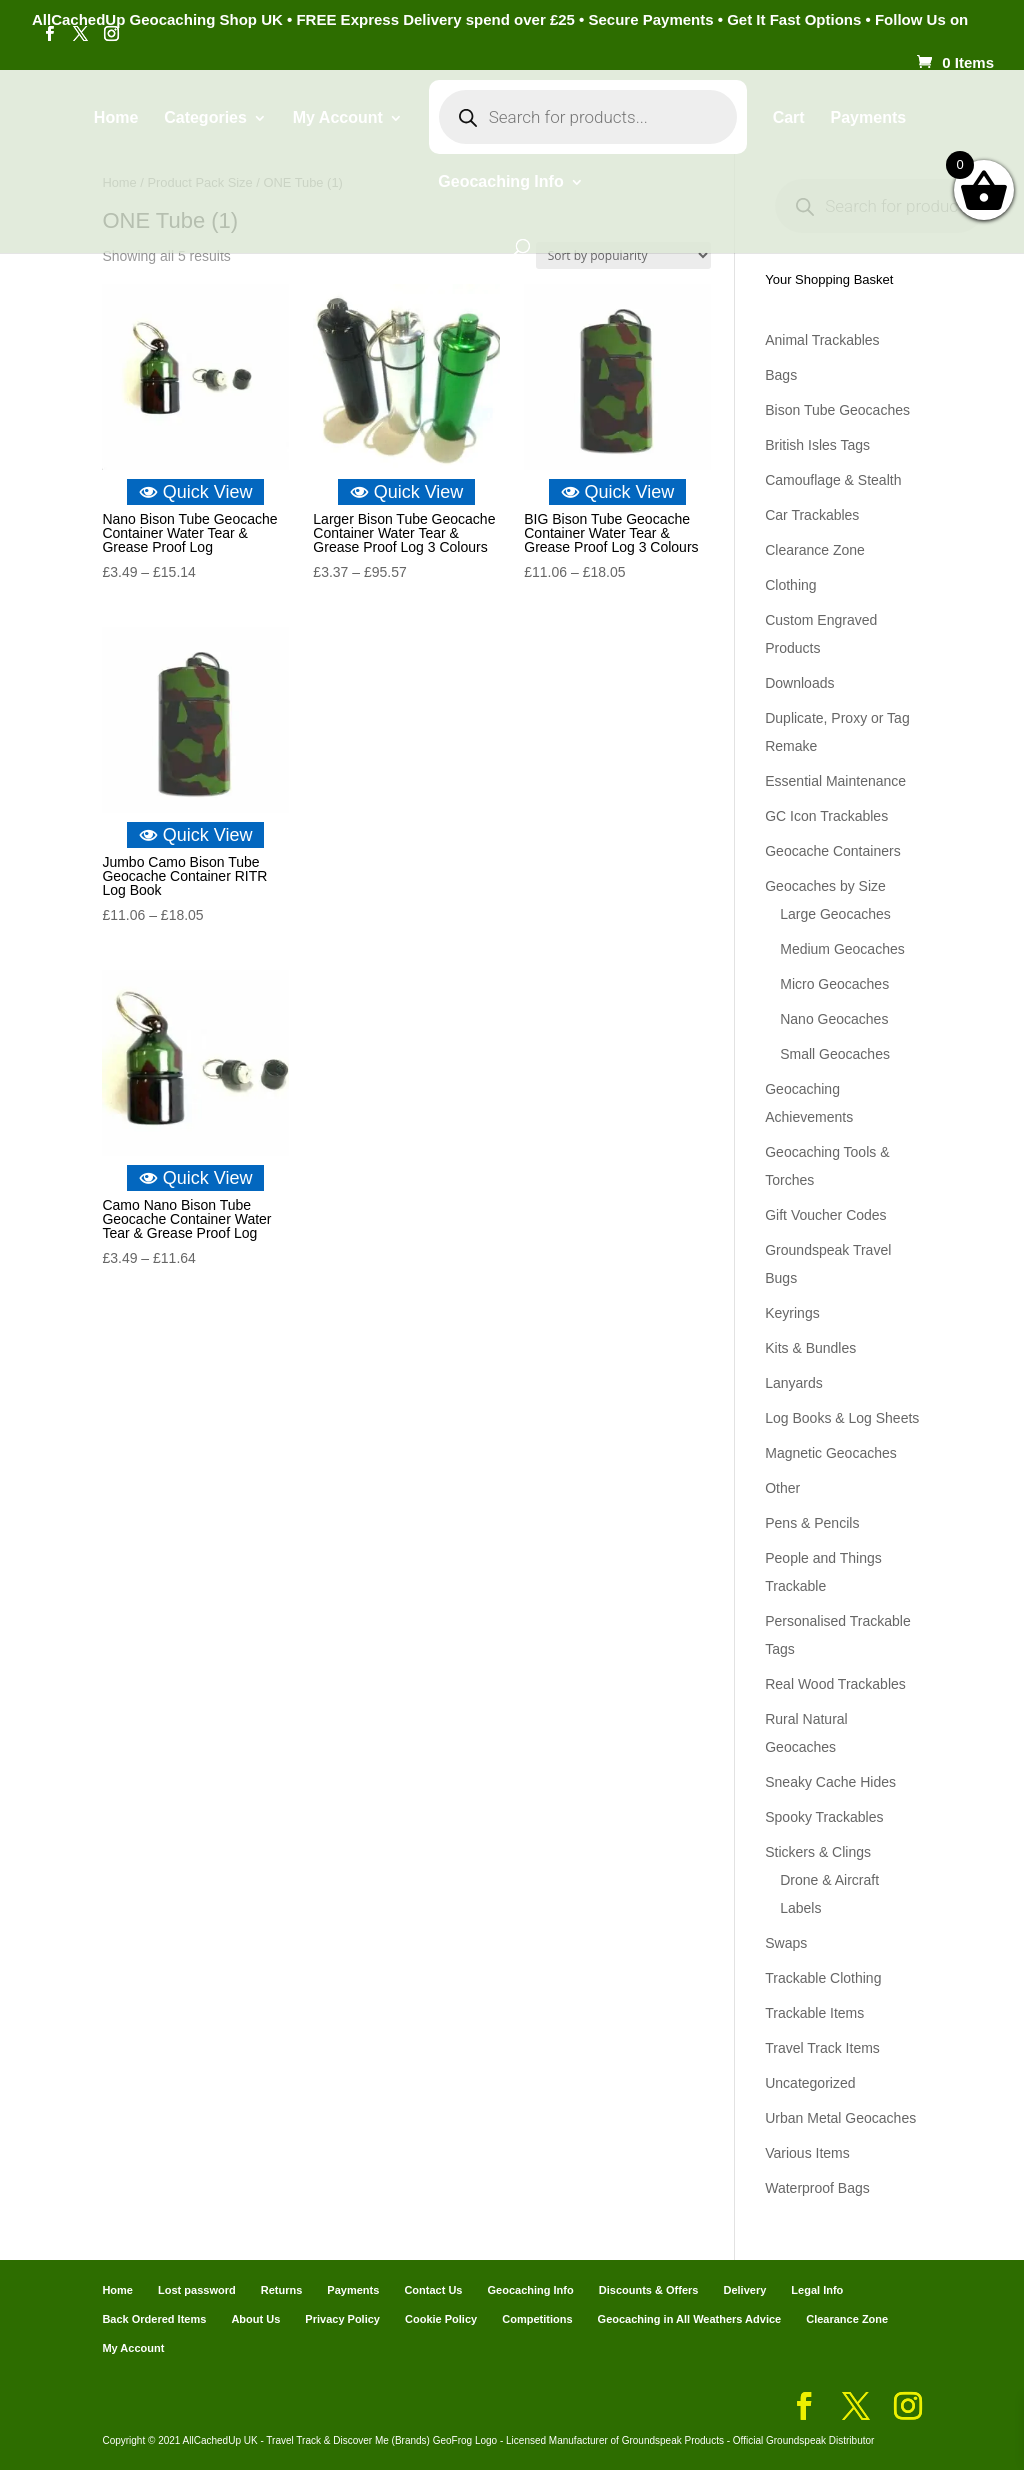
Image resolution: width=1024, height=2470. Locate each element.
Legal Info (817, 2290)
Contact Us (433, 2290)
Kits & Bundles (810, 1348)
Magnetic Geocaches (831, 1453)
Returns (282, 2290)
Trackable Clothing (823, 1978)
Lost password (197, 2290)
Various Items (807, 2153)
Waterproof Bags (817, 2188)
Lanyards (794, 1383)
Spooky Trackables (824, 1817)
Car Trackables (812, 515)
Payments (869, 118)
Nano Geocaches (834, 1019)
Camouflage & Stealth (833, 480)
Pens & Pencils (812, 1523)
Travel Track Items (822, 2048)
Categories (205, 118)
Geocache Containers (832, 851)
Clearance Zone (815, 550)
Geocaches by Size (825, 886)
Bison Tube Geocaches (837, 410)
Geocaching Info (500, 182)
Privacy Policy (342, 2319)
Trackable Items (814, 2013)
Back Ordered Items (154, 2319)
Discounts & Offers (649, 2290)
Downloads (799, 683)
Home (116, 118)
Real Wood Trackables (835, 1684)
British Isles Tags (817, 445)
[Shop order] (623, 255)
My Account (338, 118)
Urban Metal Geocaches (840, 2118)
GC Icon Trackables (826, 816)
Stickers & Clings (818, 1852)
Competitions (537, 2319)
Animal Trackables (822, 340)
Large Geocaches (835, 914)
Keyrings (792, 1313)
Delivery (744, 2290)
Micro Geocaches (834, 984)
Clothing (790, 585)
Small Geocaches (835, 1054)
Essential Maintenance (835, 781)
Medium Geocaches (842, 949)
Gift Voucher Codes (825, 1215)
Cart (789, 118)
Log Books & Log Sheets (842, 1418)
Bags (781, 375)
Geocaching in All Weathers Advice (690, 2319)
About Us (255, 2319)
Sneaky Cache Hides (830, 1782)
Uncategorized (810, 2083)
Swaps (786, 1943)
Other (782, 1488)
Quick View (196, 492)
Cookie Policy (441, 2319)
